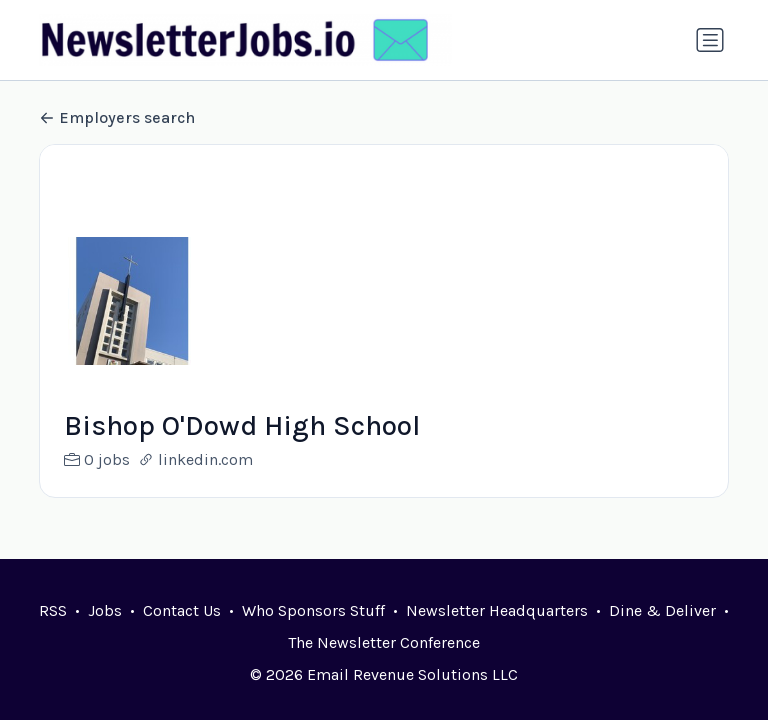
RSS (53, 610)
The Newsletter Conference (384, 642)
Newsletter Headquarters (497, 610)
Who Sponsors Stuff (313, 610)
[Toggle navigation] (710, 40)
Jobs (105, 610)
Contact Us (182, 610)
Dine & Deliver (662, 610)
